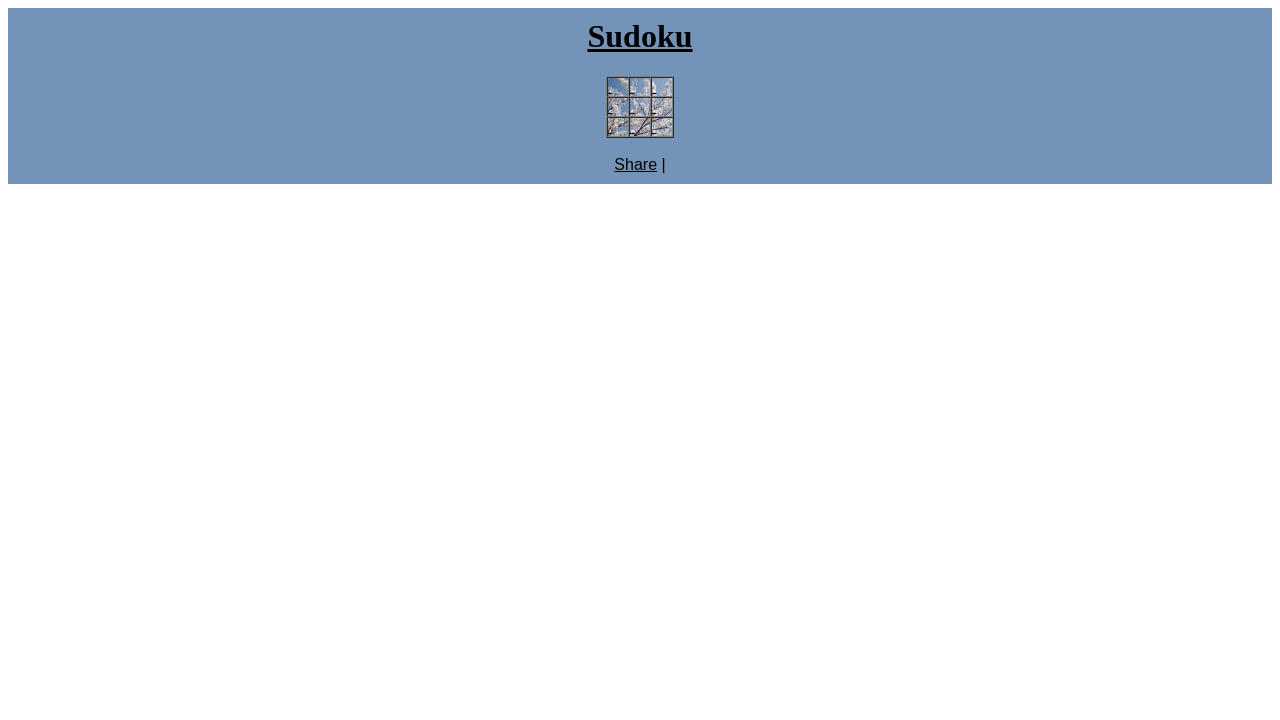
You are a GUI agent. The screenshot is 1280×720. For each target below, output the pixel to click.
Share (635, 164)
